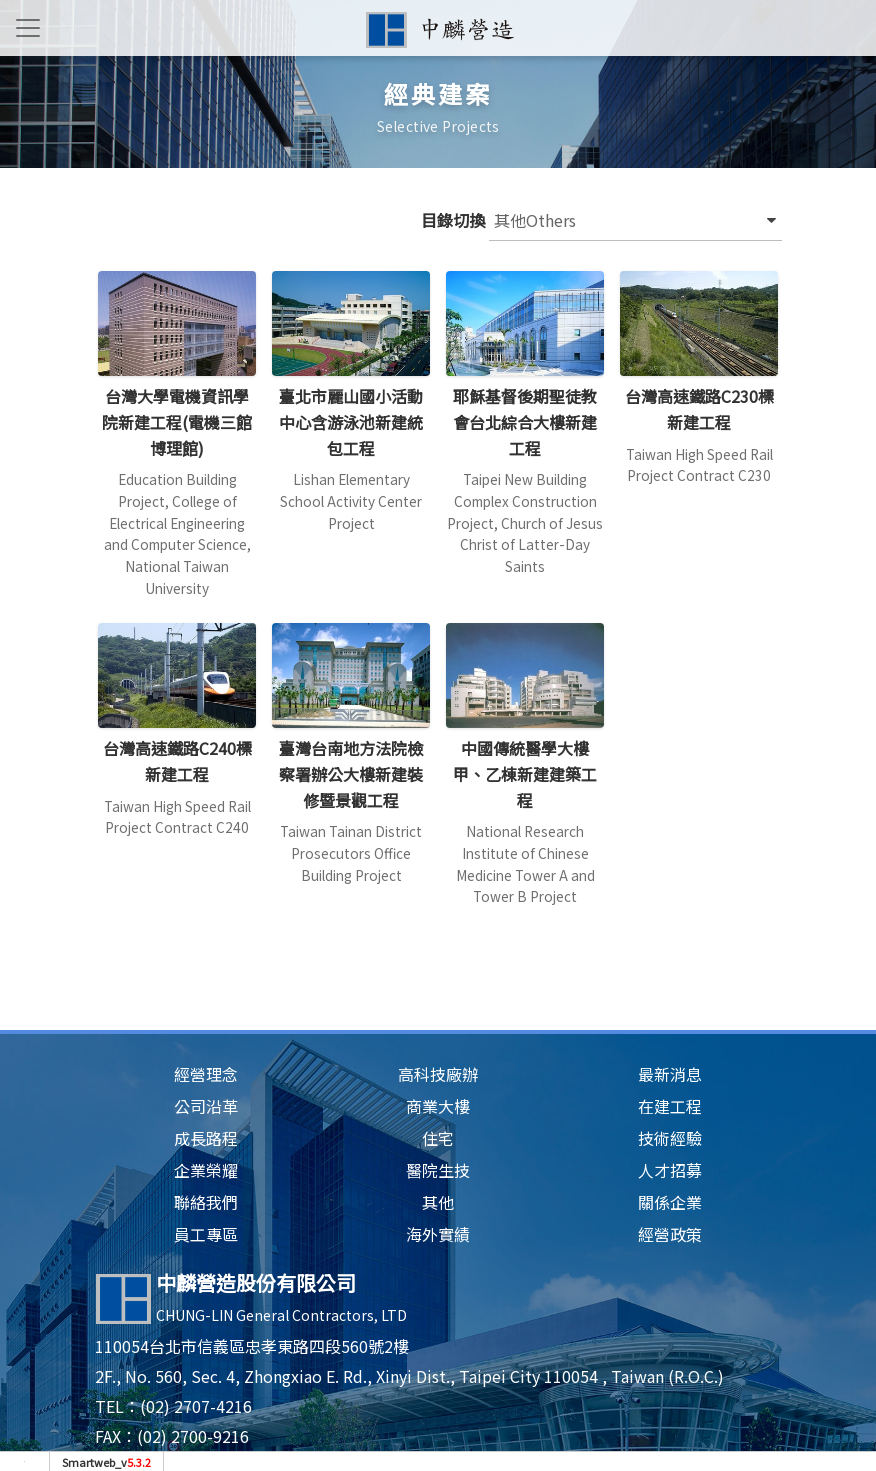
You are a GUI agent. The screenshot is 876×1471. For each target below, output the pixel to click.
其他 (438, 1202)
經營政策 (670, 1234)
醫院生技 (438, 1170)
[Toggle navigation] (28, 28)
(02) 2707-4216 (196, 1406)
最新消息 (670, 1074)
